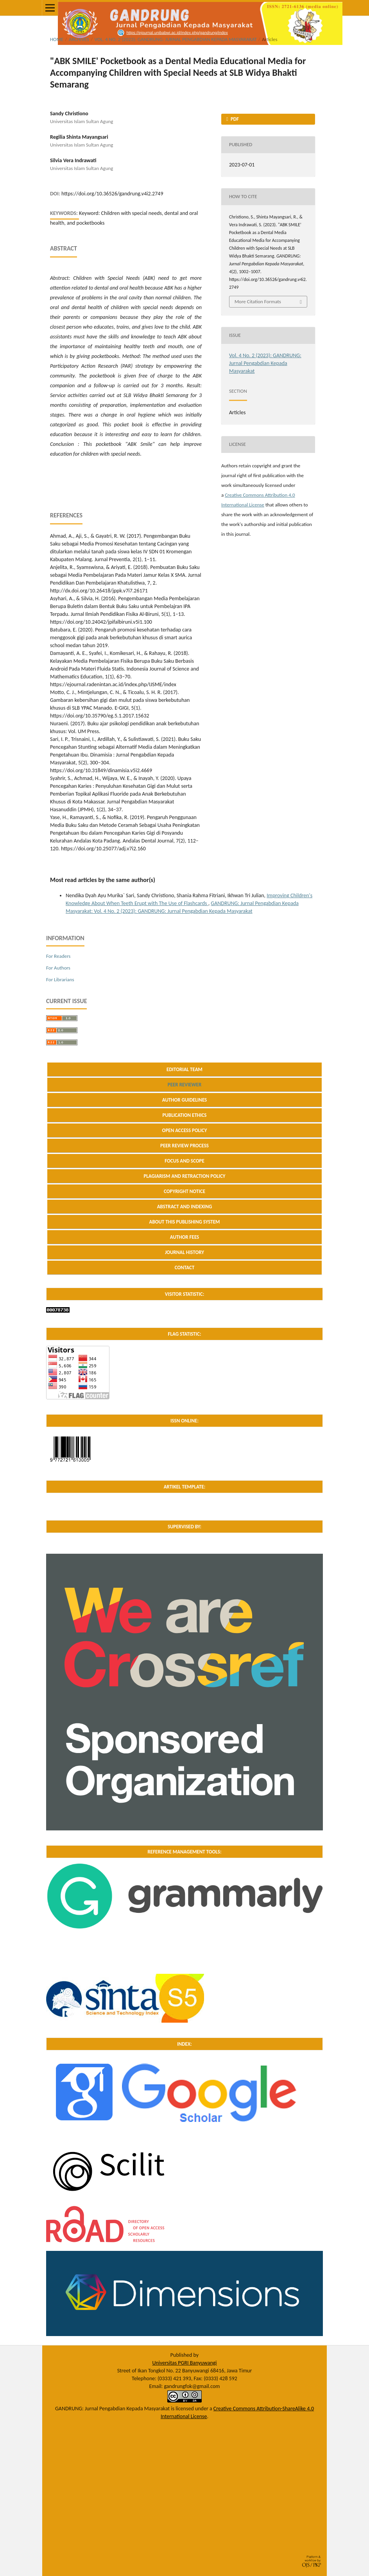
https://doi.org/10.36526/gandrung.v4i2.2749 (112, 193)
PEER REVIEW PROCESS (184, 1145)
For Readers (58, 956)
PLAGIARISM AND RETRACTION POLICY (184, 1176)
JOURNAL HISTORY (184, 1252)
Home (56, 39)
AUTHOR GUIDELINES (184, 1100)
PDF (234, 119)
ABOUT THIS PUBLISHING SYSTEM (184, 1222)
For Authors (58, 968)
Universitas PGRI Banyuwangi (184, 2363)
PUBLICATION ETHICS (184, 1115)
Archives (79, 39)
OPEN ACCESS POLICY (184, 1130)
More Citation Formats (258, 301)
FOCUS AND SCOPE (184, 1161)
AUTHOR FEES (184, 1237)
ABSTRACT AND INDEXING (184, 1206)
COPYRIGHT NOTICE (184, 1191)
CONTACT (185, 1267)
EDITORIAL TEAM (184, 1069)
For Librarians (60, 979)
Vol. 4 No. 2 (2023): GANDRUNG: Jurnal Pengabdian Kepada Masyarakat (176, 39)
